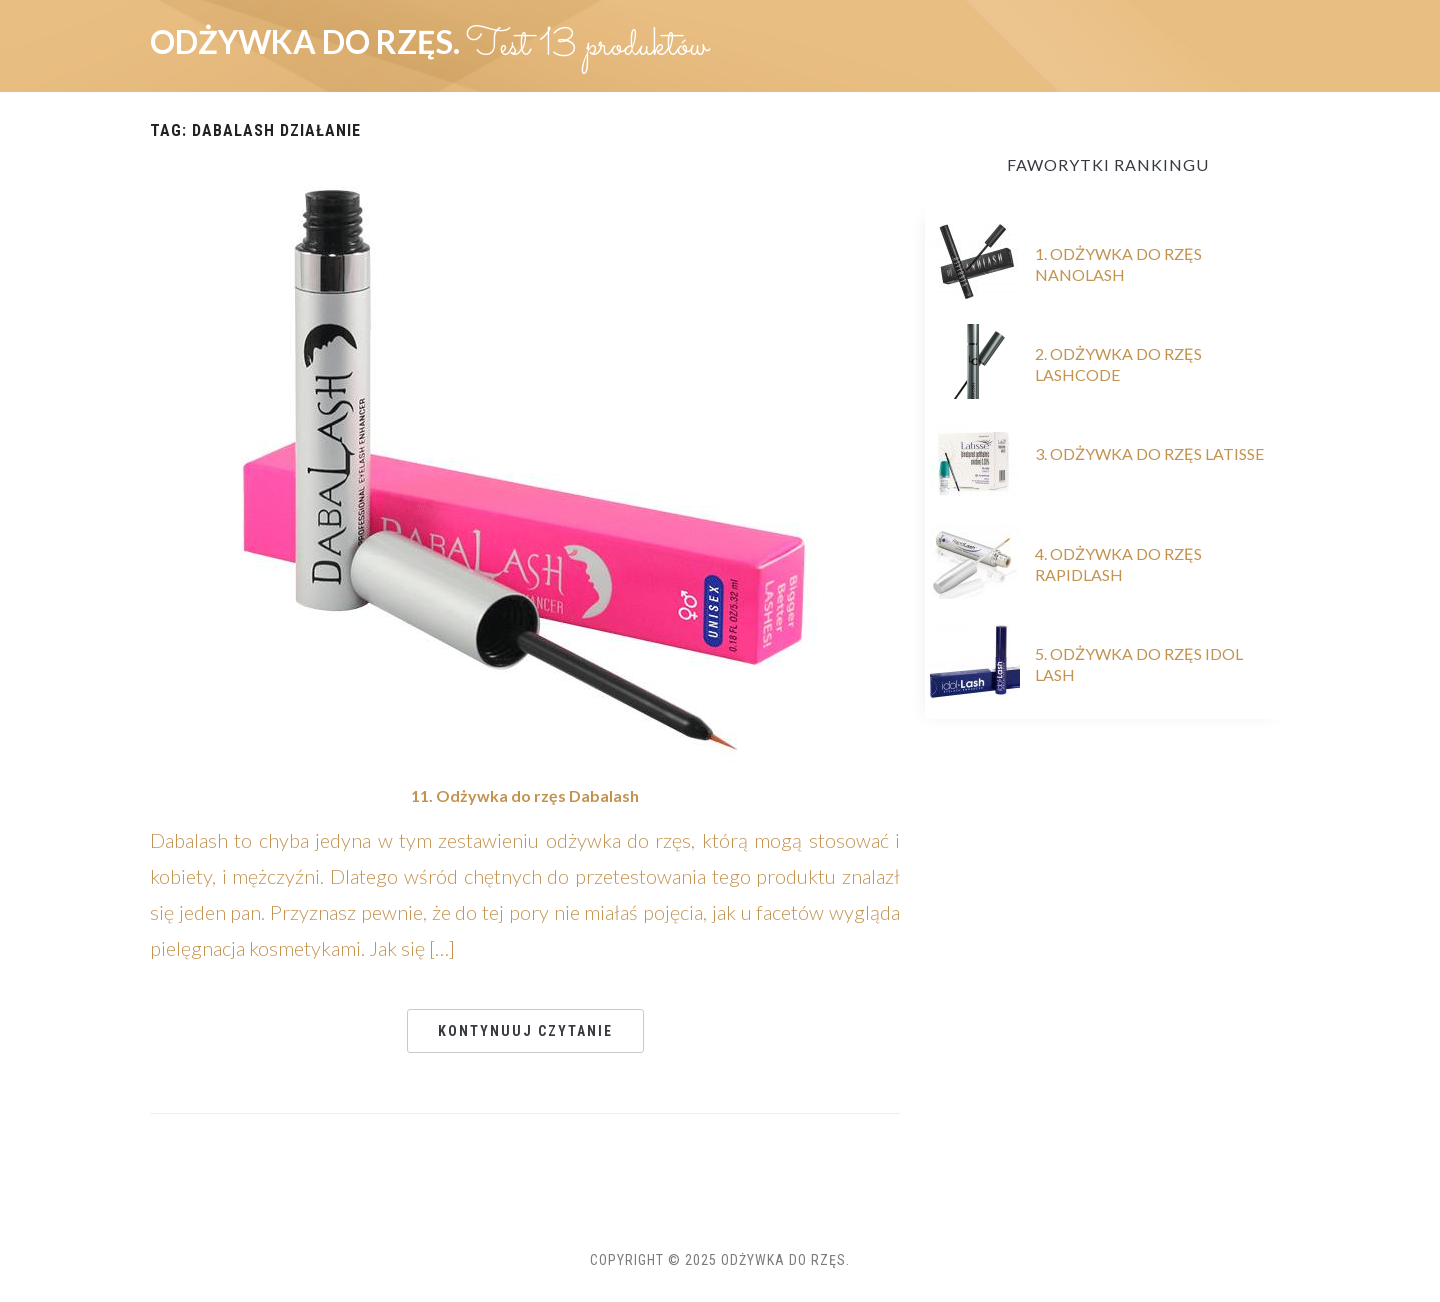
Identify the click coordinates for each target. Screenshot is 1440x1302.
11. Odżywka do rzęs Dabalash (525, 795)
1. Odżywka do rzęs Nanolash (1118, 264)
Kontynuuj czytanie (525, 1031)
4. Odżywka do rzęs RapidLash (1118, 564)
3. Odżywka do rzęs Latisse (1149, 453)
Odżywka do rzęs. (308, 41)
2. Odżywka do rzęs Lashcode (1118, 364)
